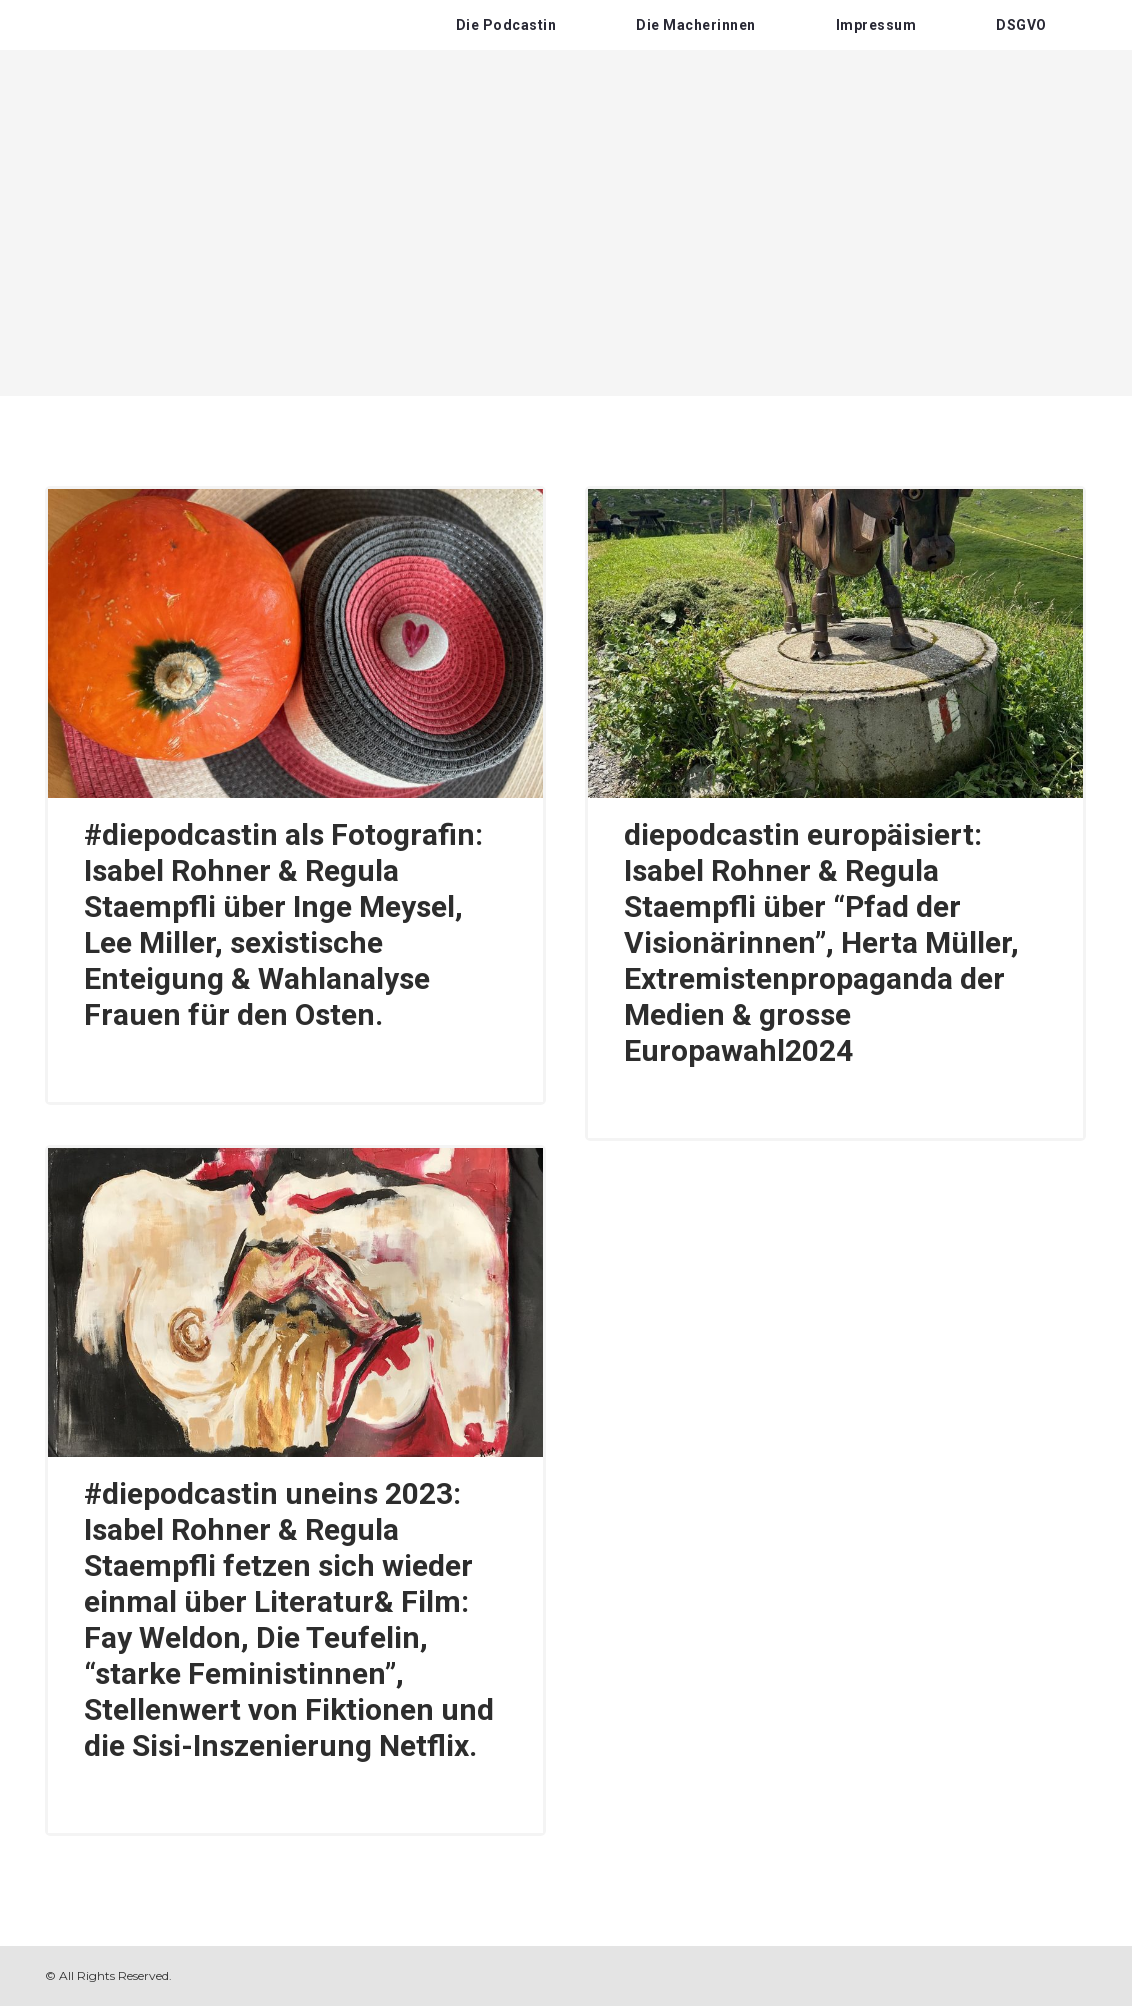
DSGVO (1021, 25)
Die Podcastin (506, 25)
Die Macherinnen (696, 25)
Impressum (876, 25)
